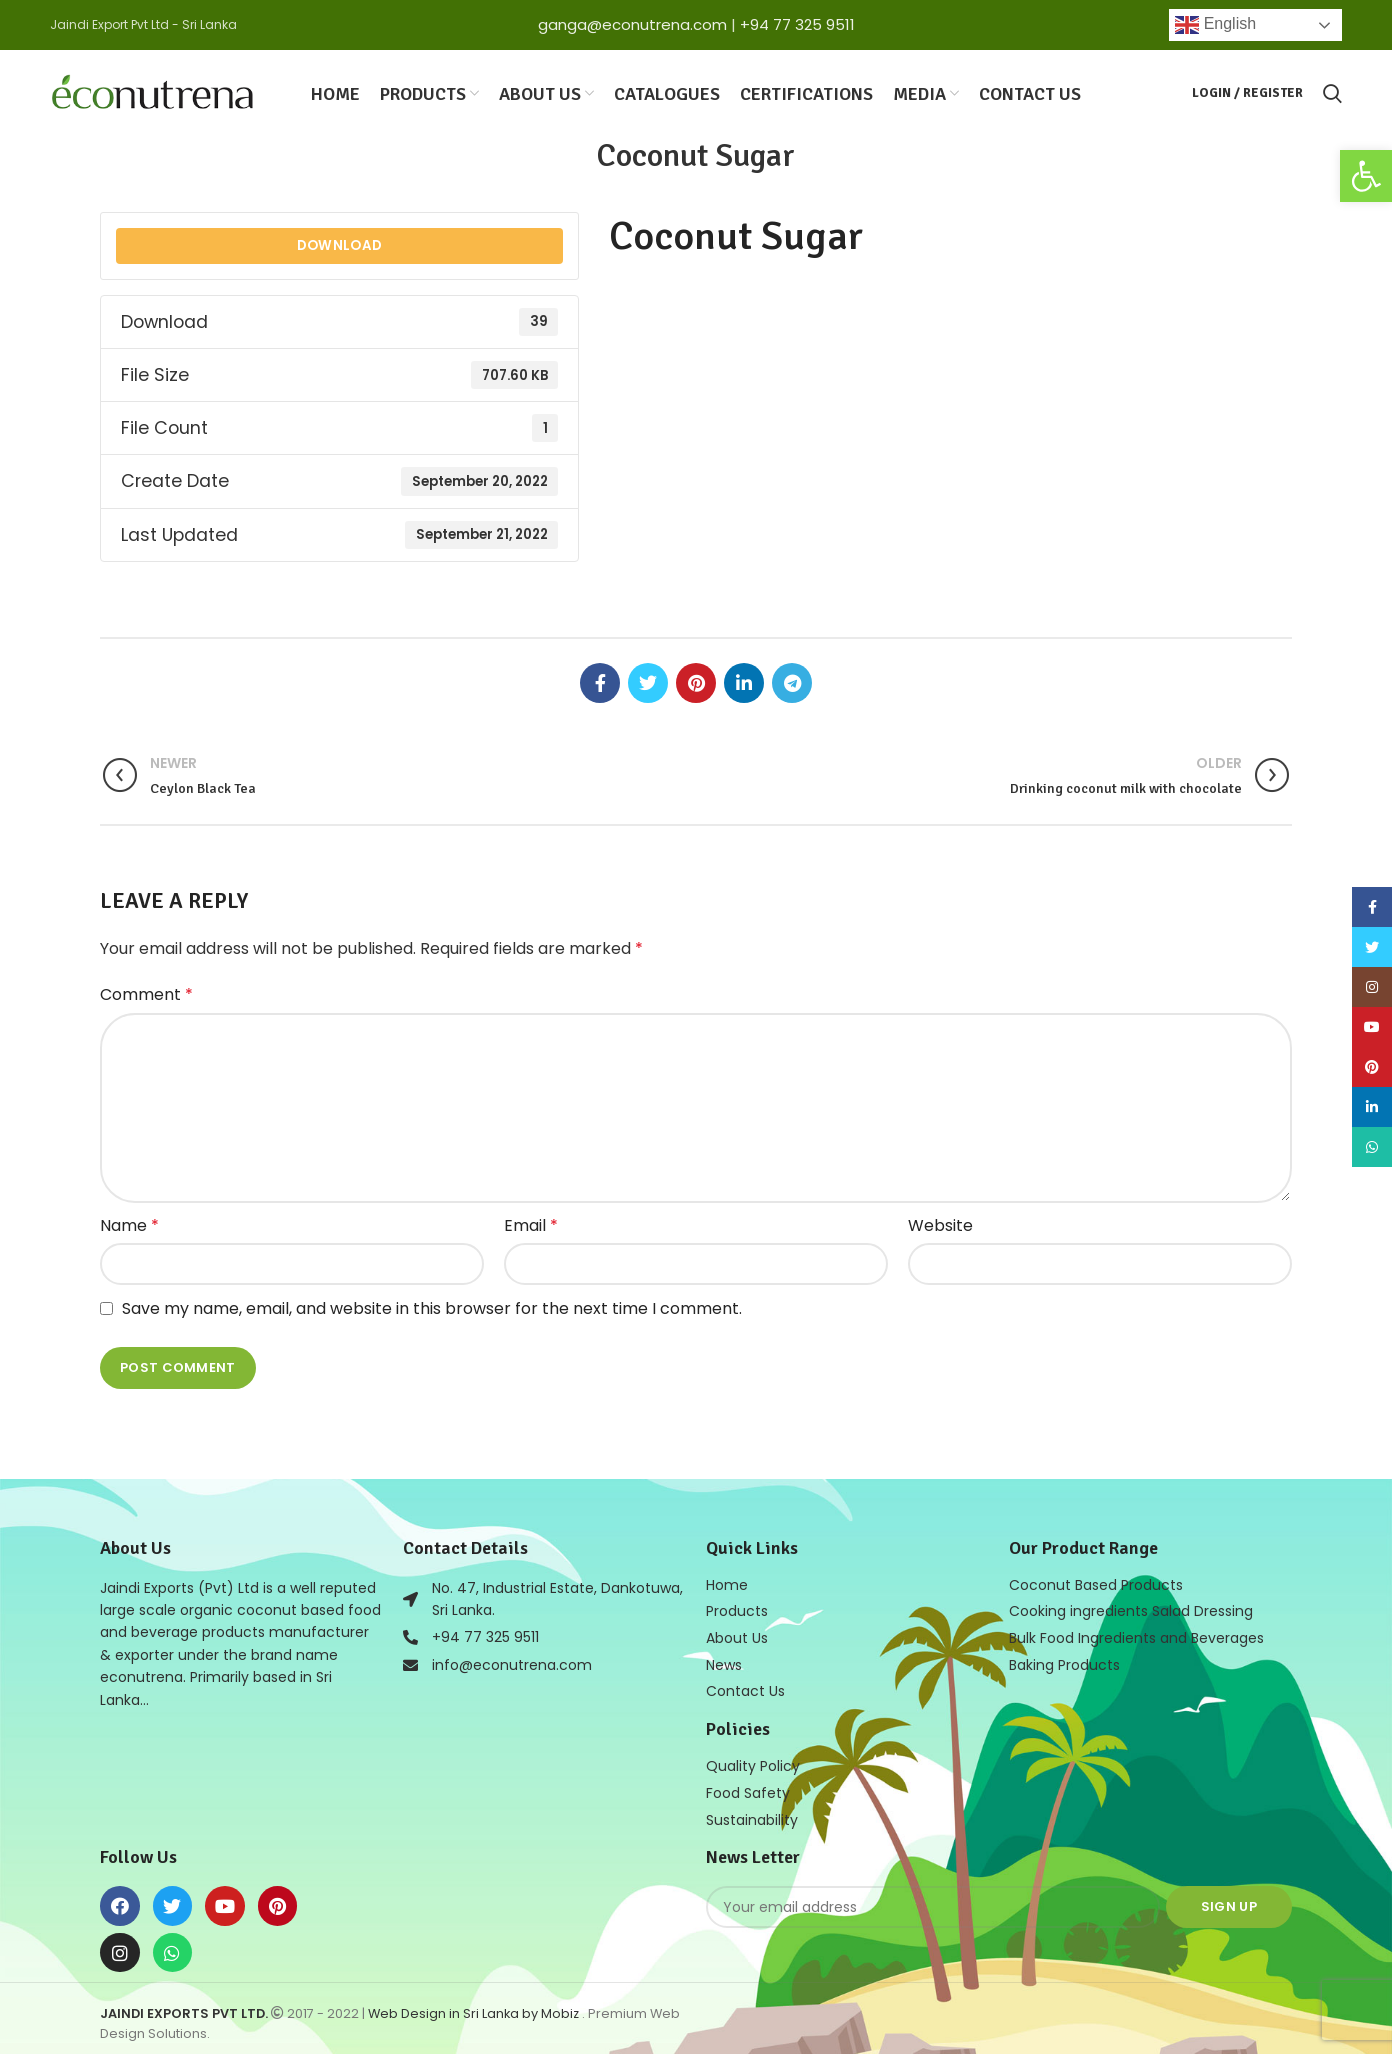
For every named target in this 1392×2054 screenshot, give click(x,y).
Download (339, 243)
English (1215, 25)
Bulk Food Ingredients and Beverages (1136, 1635)
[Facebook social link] (600, 681)
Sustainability (752, 1813)
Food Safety (748, 1787)
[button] (1366, 176)
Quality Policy (753, 1761)
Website (940, 1223)
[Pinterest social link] (696, 681)
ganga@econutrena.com (632, 24)
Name (129, 1223)
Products (737, 1609)
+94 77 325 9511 (797, 24)
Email (531, 1223)
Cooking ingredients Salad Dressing (1131, 1609)
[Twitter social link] (648, 681)
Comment (146, 992)
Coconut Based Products (1096, 1583)
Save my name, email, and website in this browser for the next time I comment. (432, 1306)
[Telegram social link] (792, 681)
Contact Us (745, 1687)
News (724, 1661)
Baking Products (1064, 1661)
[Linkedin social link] (744, 681)
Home (727, 1583)
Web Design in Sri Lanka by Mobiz (475, 2006)
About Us (737, 1635)
